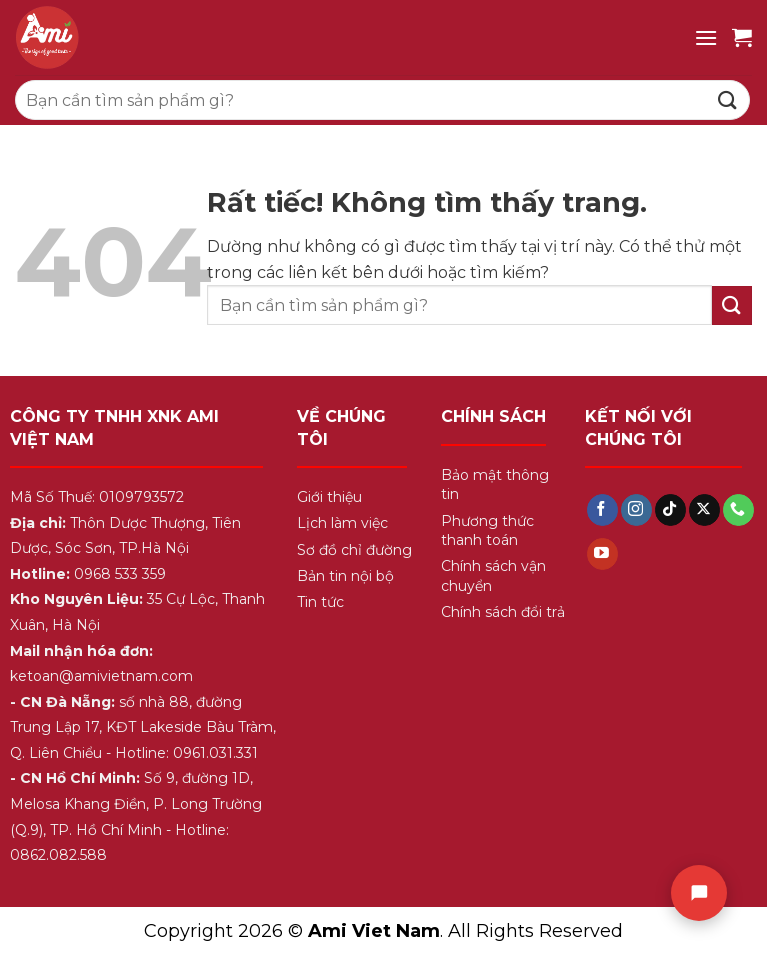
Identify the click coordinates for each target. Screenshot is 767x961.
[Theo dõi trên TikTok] (670, 510)
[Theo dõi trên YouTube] (602, 554)
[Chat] (699, 893)
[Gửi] (728, 99)
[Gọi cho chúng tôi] (738, 510)
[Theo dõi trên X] (704, 510)
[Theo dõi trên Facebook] (602, 510)
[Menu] (706, 37)
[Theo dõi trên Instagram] (636, 510)
